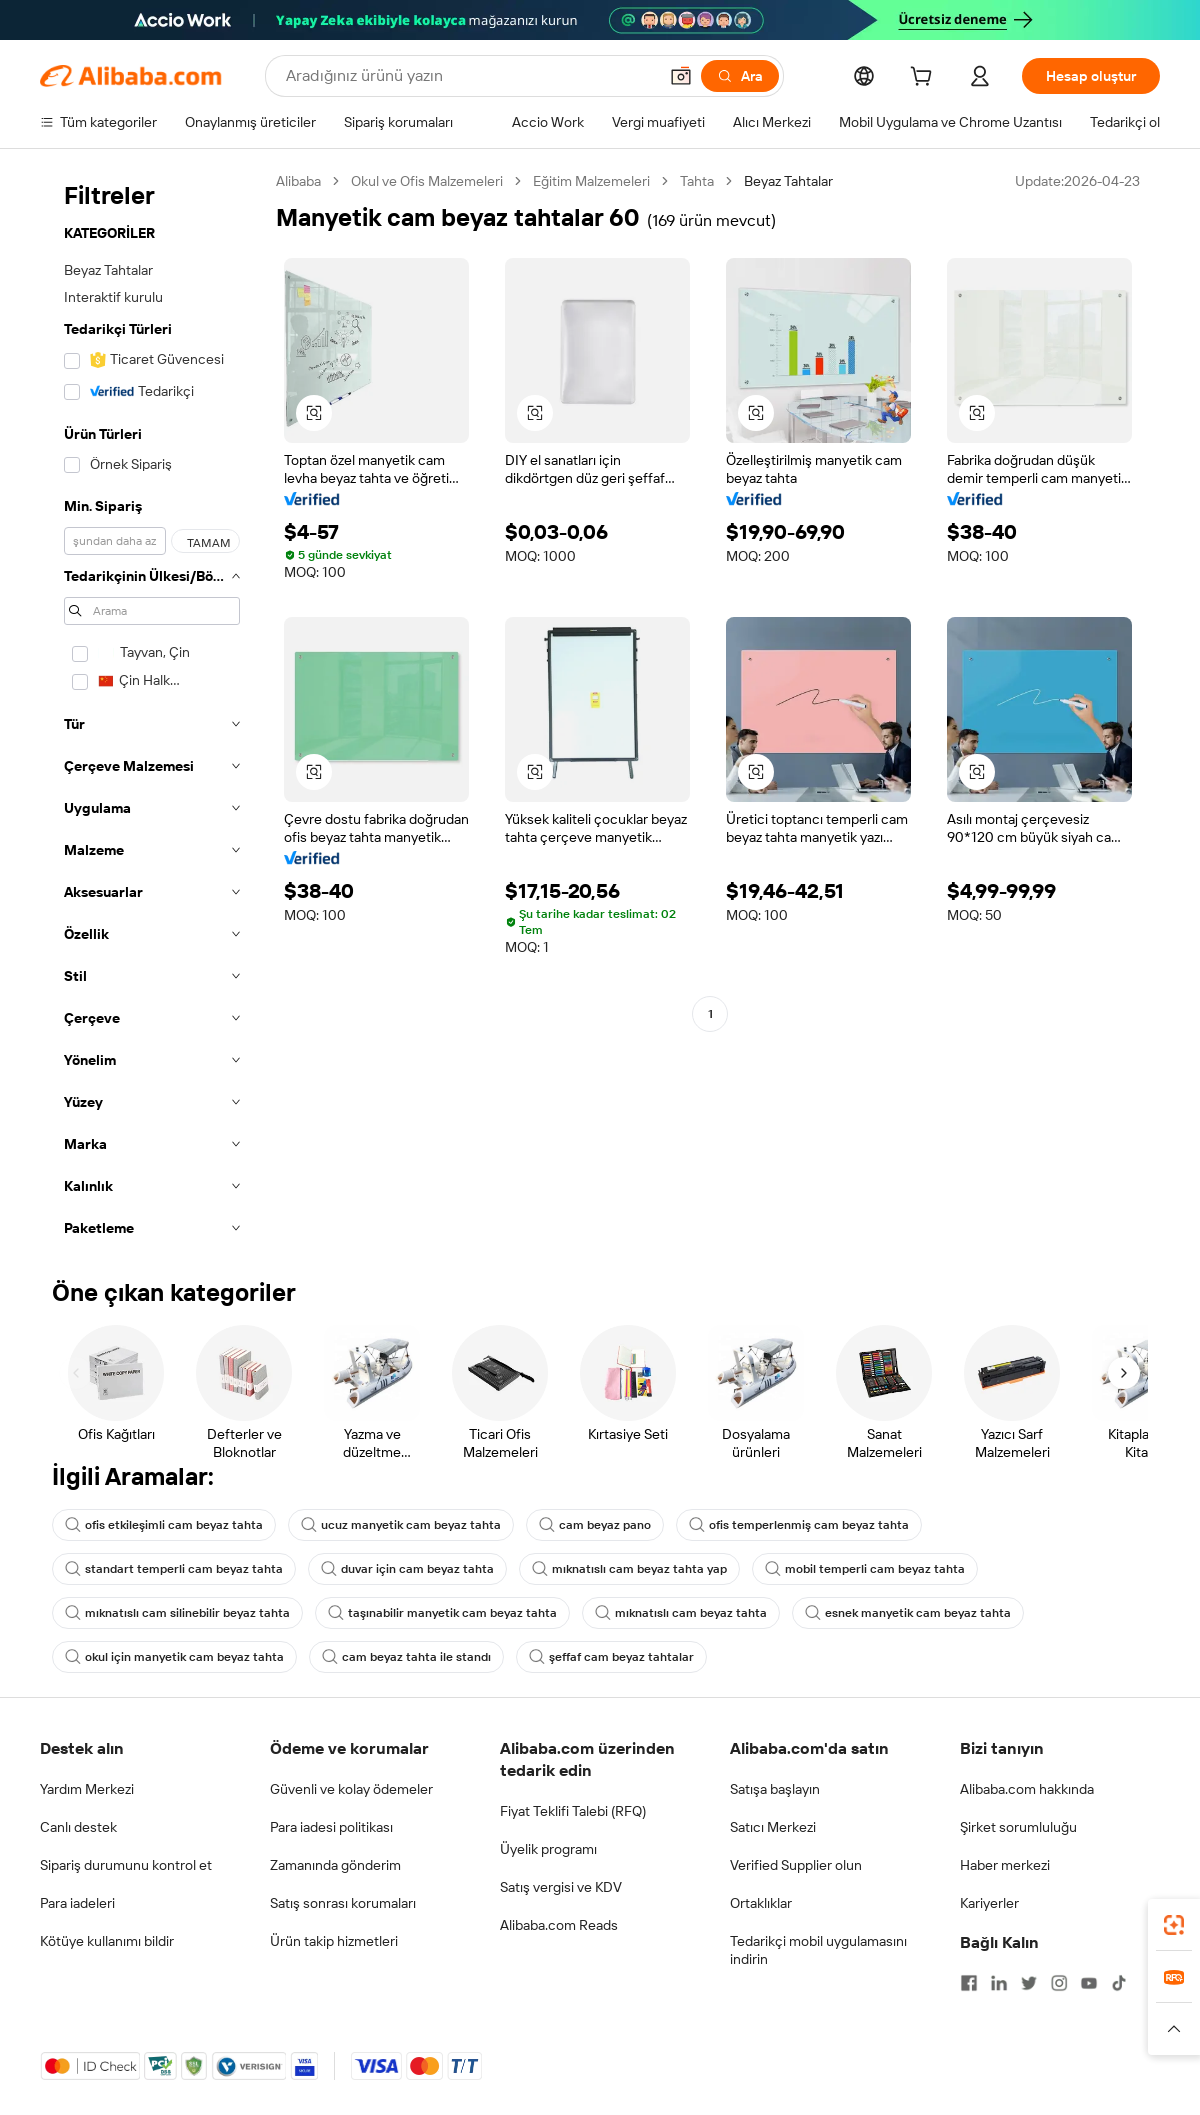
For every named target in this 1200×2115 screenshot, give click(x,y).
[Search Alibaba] (469, 76)
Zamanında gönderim (335, 1865)
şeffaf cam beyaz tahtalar (611, 1657)
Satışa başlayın (775, 1789)
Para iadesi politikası (331, 1827)
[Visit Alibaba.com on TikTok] (1119, 1983)
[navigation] (152, 710)
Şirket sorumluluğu (1018, 1827)
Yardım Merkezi (87, 1789)
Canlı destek (78, 1827)
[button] (681, 76)
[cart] (925, 79)
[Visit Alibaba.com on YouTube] (1089, 1983)
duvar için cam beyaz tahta (407, 1569)
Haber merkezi (1005, 1865)
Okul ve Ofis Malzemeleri (427, 181)
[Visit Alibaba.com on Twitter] (1029, 1983)
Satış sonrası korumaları (343, 1903)
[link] (1174, 1925)
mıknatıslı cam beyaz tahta (681, 1613)
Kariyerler (989, 1903)
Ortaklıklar (761, 1903)
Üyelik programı (548, 1849)
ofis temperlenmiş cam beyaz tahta (799, 1525)
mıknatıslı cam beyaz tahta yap (629, 1569)
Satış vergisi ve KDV (561, 1887)
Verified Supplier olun (796, 1865)
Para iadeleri (77, 1903)
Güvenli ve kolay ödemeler (351, 1789)
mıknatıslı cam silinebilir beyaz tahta (177, 1613)
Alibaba (298, 181)
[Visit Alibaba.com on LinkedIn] (999, 1983)
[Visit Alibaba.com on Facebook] (969, 1983)
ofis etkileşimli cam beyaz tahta (164, 1525)
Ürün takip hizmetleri (334, 1941)
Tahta (697, 181)
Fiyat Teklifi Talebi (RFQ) (573, 1811)
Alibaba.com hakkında (1027, 1789)
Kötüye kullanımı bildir (107, 1941)
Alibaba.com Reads (559, 1925)
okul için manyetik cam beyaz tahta (174, 1657)
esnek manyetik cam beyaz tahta (908, 1613)
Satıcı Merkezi (773, 1827)
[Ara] (740, 76)
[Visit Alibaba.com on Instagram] (1059, 1983)
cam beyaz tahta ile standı (406, 1657)
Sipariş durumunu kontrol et (126, 1865)
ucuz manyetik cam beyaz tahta (401, 1525)
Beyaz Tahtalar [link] (788, 181)
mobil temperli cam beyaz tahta (865, 1569)
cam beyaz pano (595, 1525)
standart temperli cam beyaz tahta (174, 1569)
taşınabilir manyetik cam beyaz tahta (442, 1613)
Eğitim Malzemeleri (591, 181)
